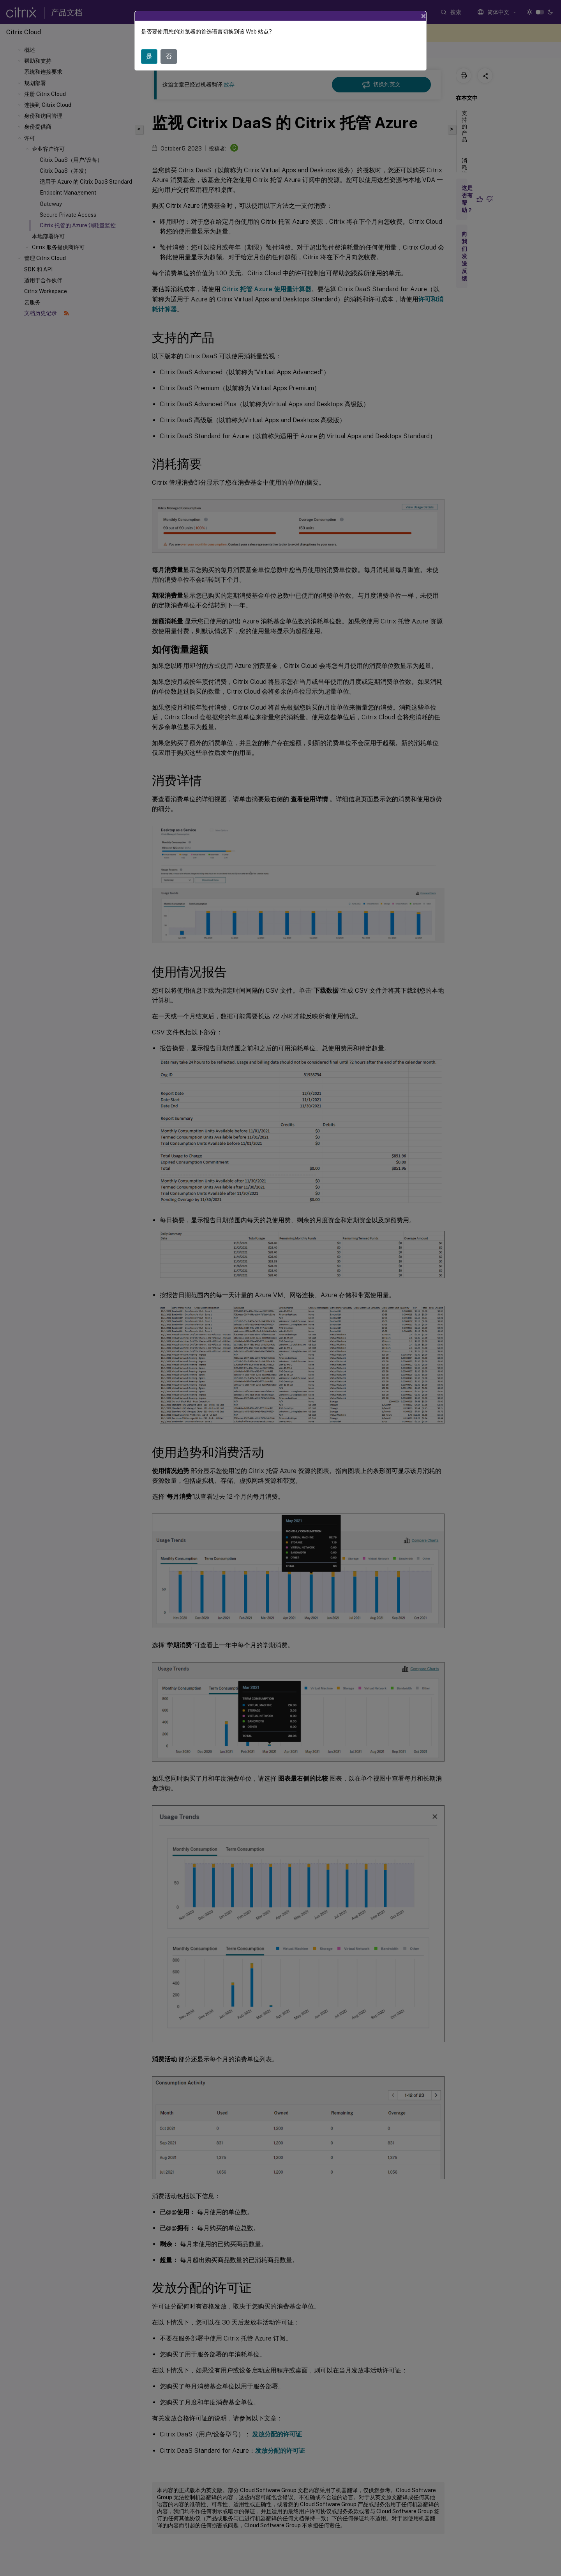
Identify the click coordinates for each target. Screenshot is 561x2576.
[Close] (423, 16)
